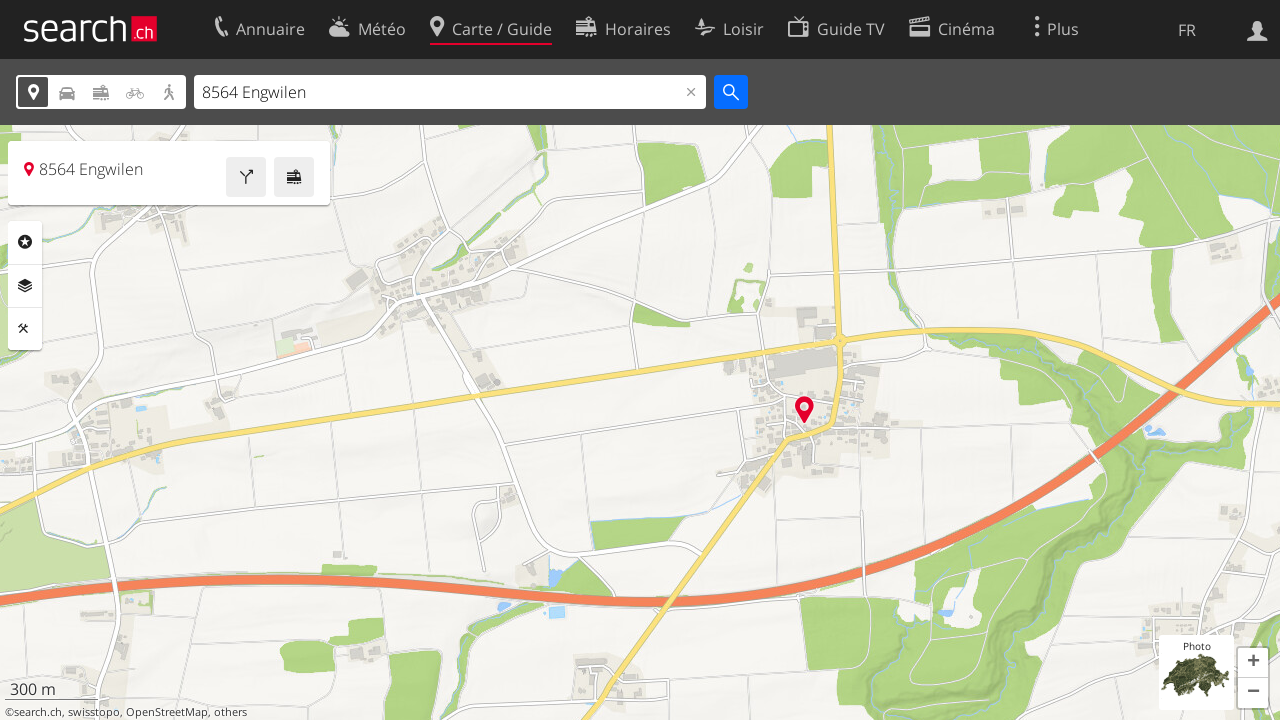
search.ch (38, 712)
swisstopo (94, 712)
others (230, 712)
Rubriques (25, 242)
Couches (25, 286)
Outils (25, 329)
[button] (1253, 663)
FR (1187, 30)
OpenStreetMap (167, 712)
